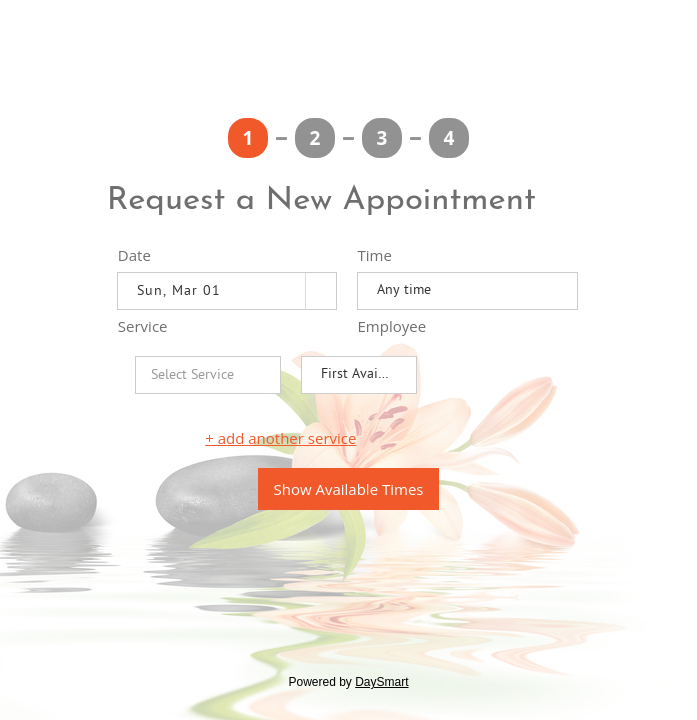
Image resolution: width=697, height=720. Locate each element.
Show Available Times (349, 489)
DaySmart (381, 682)
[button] (320, 291)
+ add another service (280, 438)
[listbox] (467, 291)
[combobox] (212, 291)
